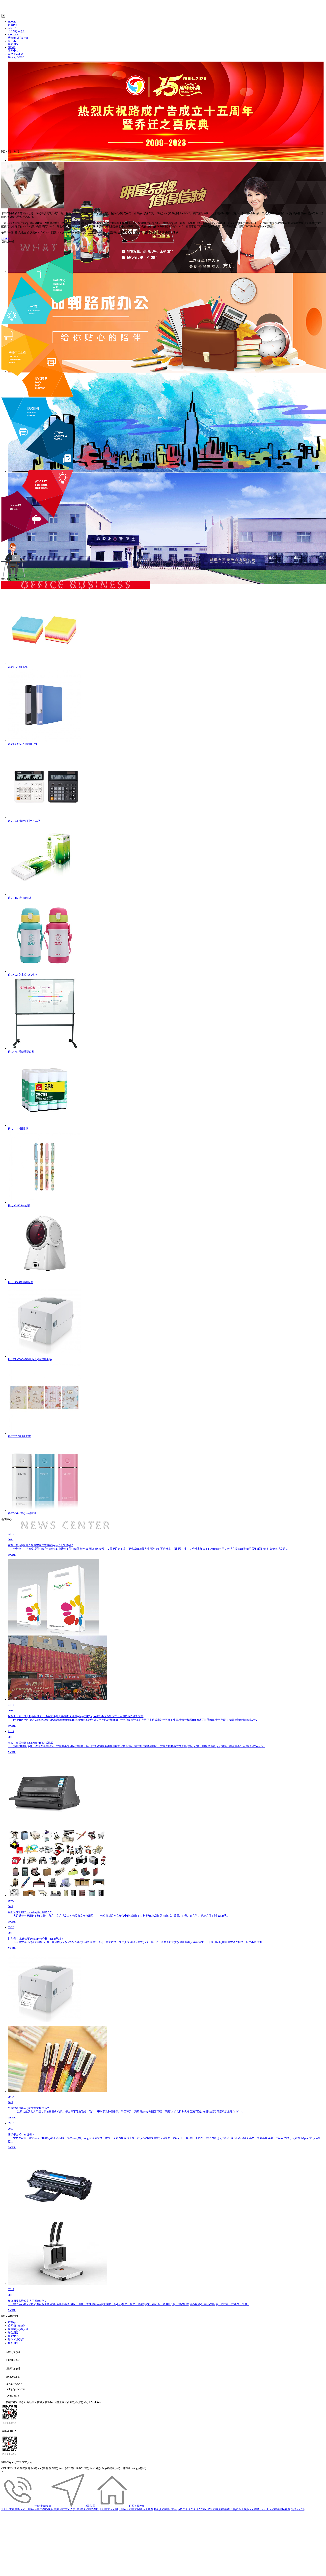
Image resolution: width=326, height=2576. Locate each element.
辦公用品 (13, 2332)
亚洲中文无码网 (108, 2509)
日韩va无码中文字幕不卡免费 (136, 2509)
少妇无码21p (298, 2509)
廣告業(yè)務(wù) (18, 2329)
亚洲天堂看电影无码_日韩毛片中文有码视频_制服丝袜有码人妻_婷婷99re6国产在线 (50, 2509)
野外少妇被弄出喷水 (166, 2509)
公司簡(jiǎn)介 (16, 2325)
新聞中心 (13, 2336)
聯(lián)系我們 (16, 2339)
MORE (5, 238)
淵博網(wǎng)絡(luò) (134, 2468)
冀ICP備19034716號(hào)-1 (80, 2468)
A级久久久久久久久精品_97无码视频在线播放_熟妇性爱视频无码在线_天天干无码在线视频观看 (234, 2509)
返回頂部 (13, 2343)
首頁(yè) (13, 2322)
